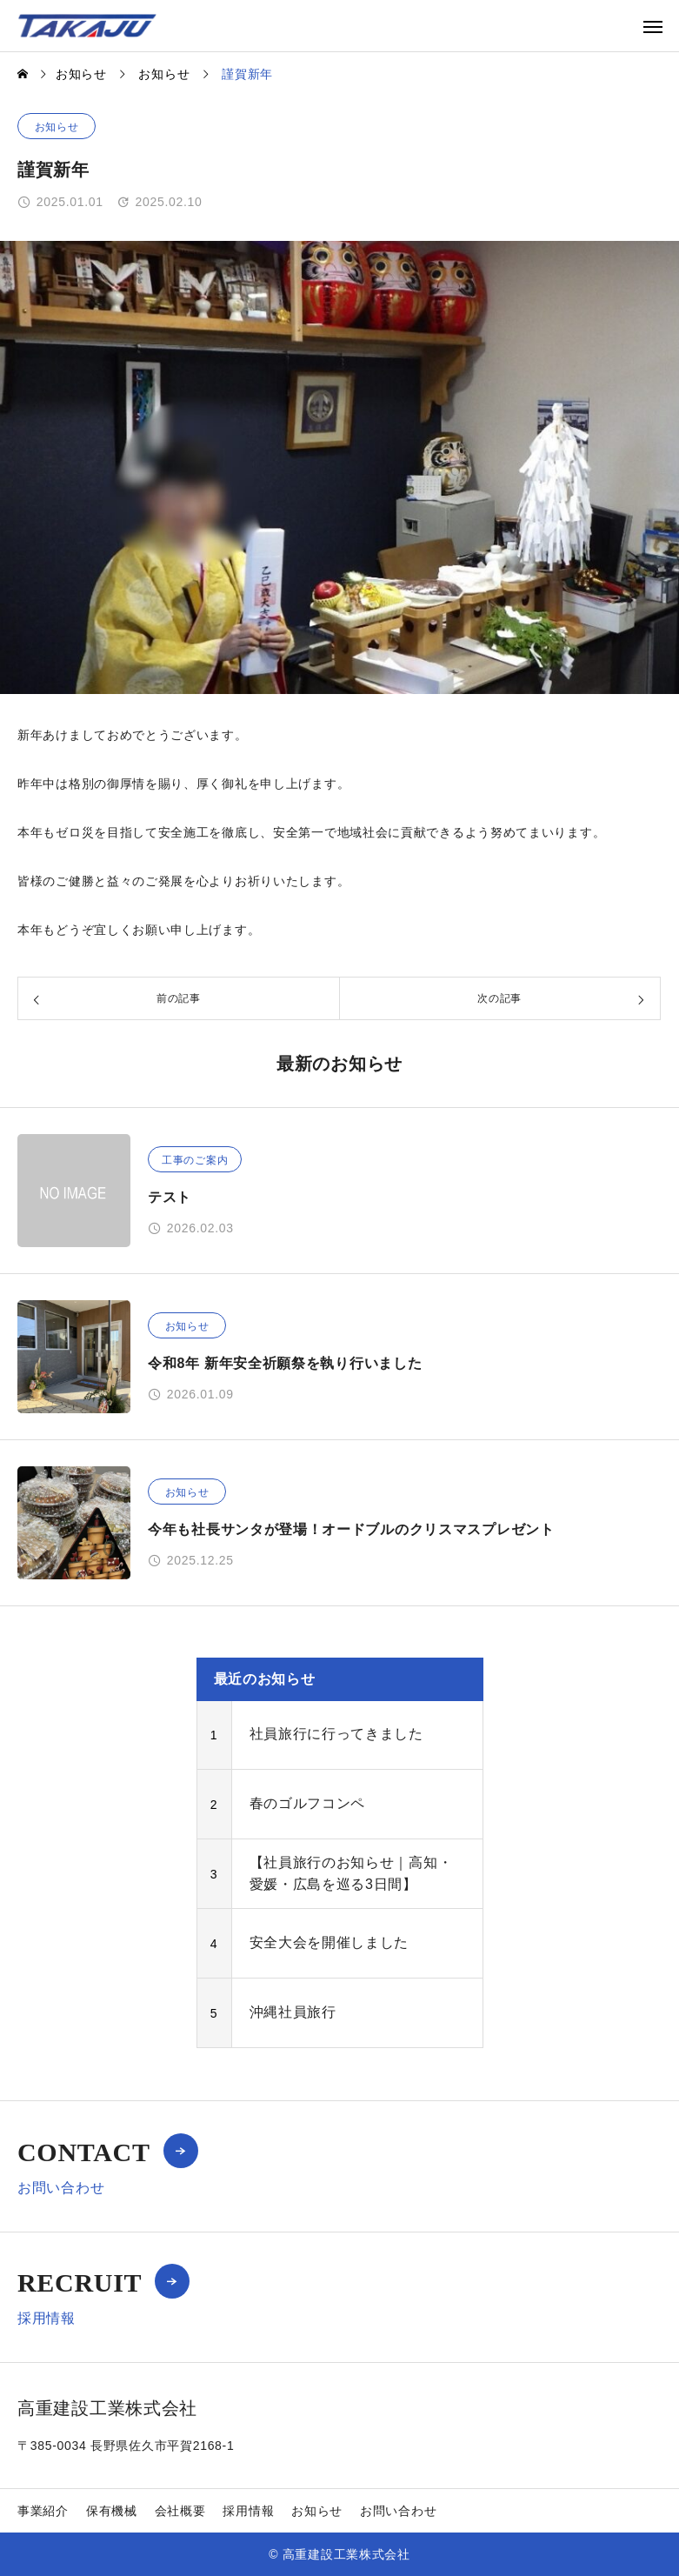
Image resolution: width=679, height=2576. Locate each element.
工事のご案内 (195, 1160)
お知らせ (57, 127)
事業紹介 (43, 2511)
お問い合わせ (398, 2511)
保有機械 (111, 2511)
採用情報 (248, 2511)
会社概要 (180, 2511)
